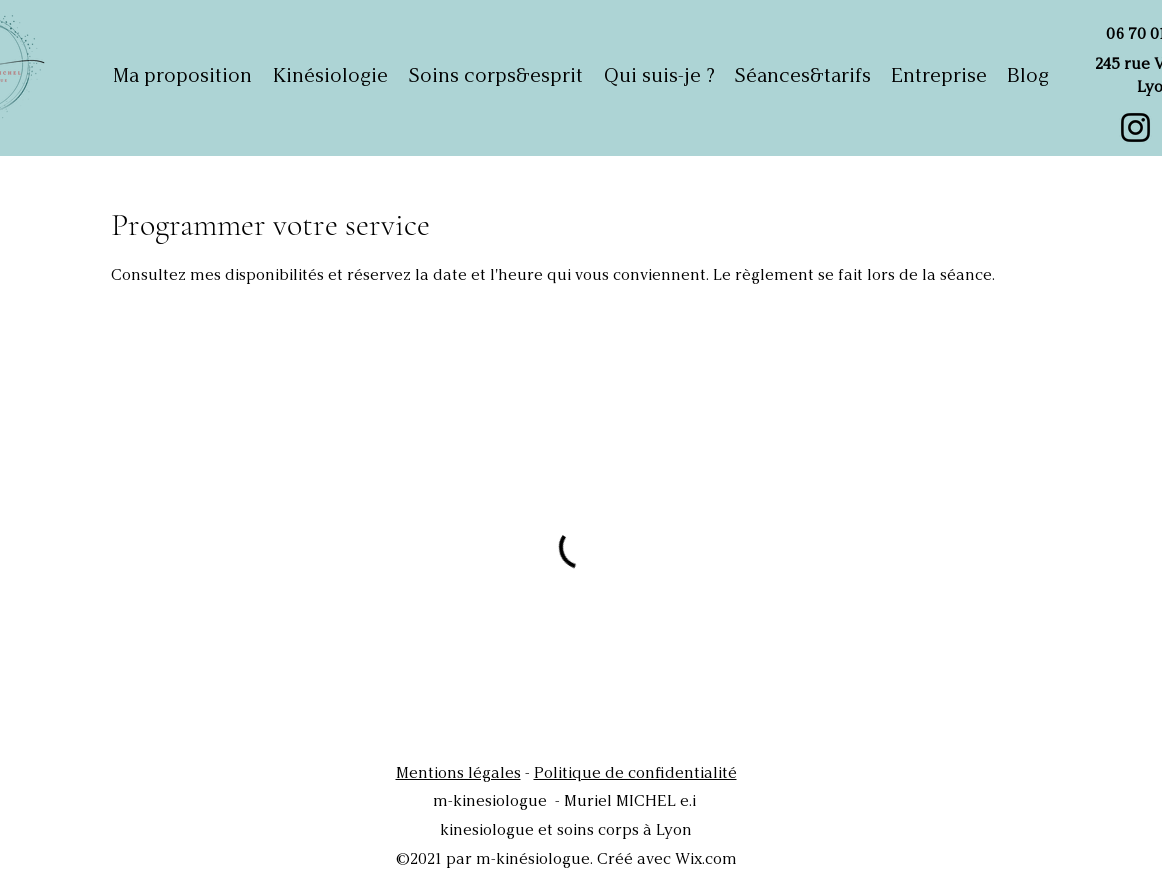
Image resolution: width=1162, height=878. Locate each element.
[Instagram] (1135, 127)
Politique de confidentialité (635, 772)
